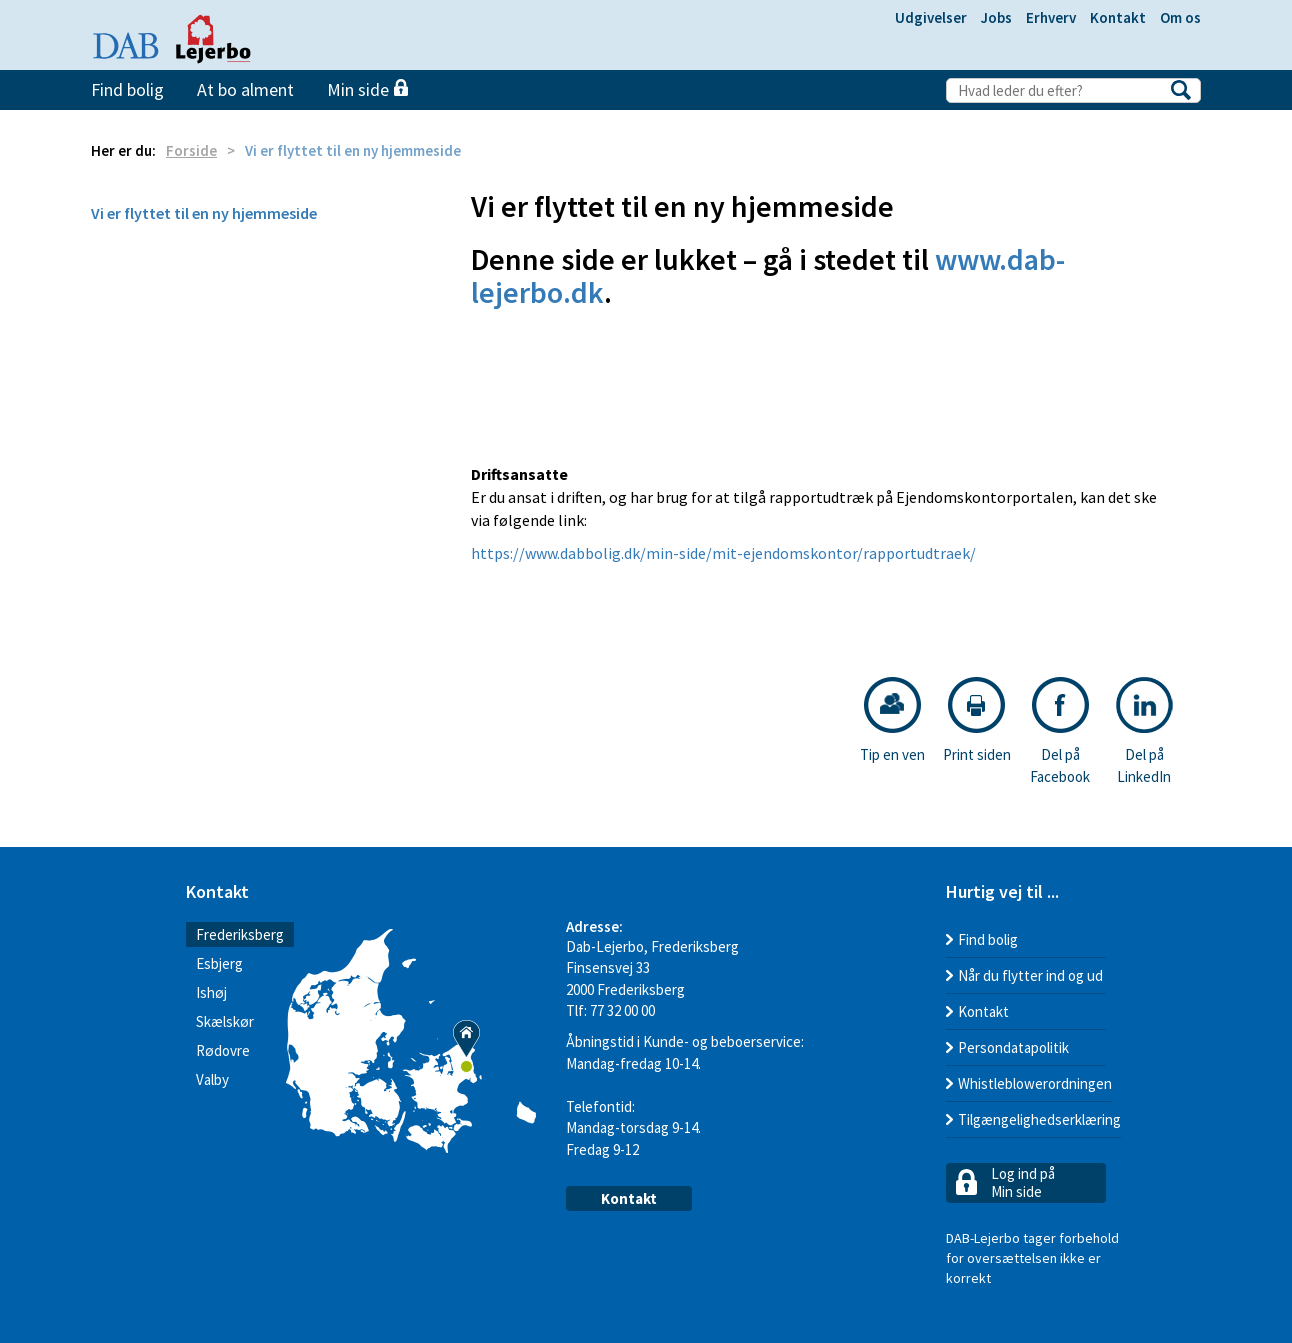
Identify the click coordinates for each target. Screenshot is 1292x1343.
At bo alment (245, 89)
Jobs (996, 17)
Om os (1180, 17)
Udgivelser (931, 17)
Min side (367, 89)
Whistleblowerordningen (1035, 1083)
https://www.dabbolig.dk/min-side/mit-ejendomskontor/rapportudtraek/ (723, 553)
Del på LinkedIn (1144, 731)
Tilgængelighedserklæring (1039, 1119)
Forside (191, 150)
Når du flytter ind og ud (1030, 975)
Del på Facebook (1060, 731)
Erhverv (1051, 17)
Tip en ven (892, 720)
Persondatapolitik (1013, 1047)
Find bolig (127, 89)
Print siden (977, 720)
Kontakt (1118, 17)
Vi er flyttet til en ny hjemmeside (204, 213)
